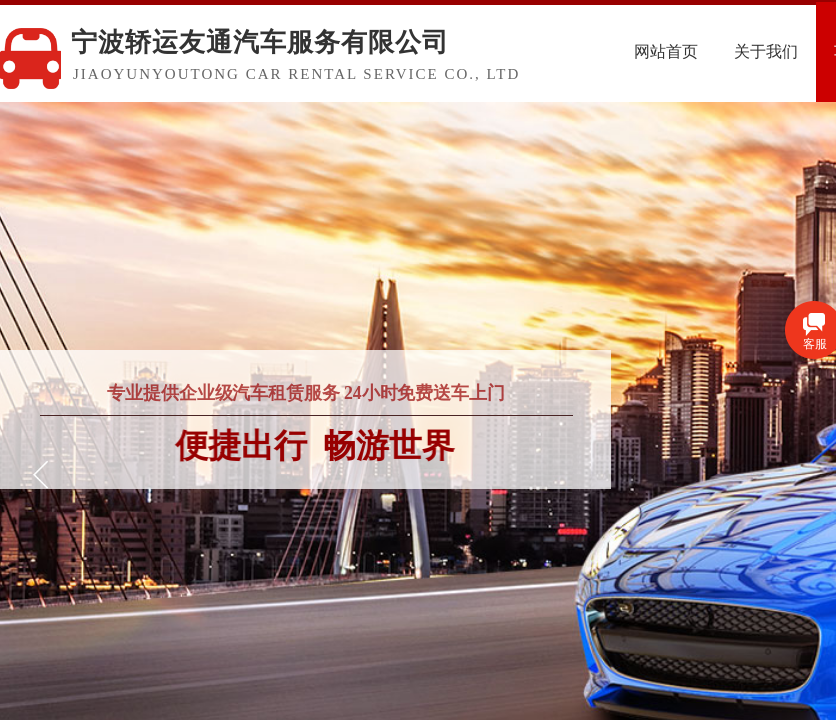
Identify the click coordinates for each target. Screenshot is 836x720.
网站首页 (704, 51)
